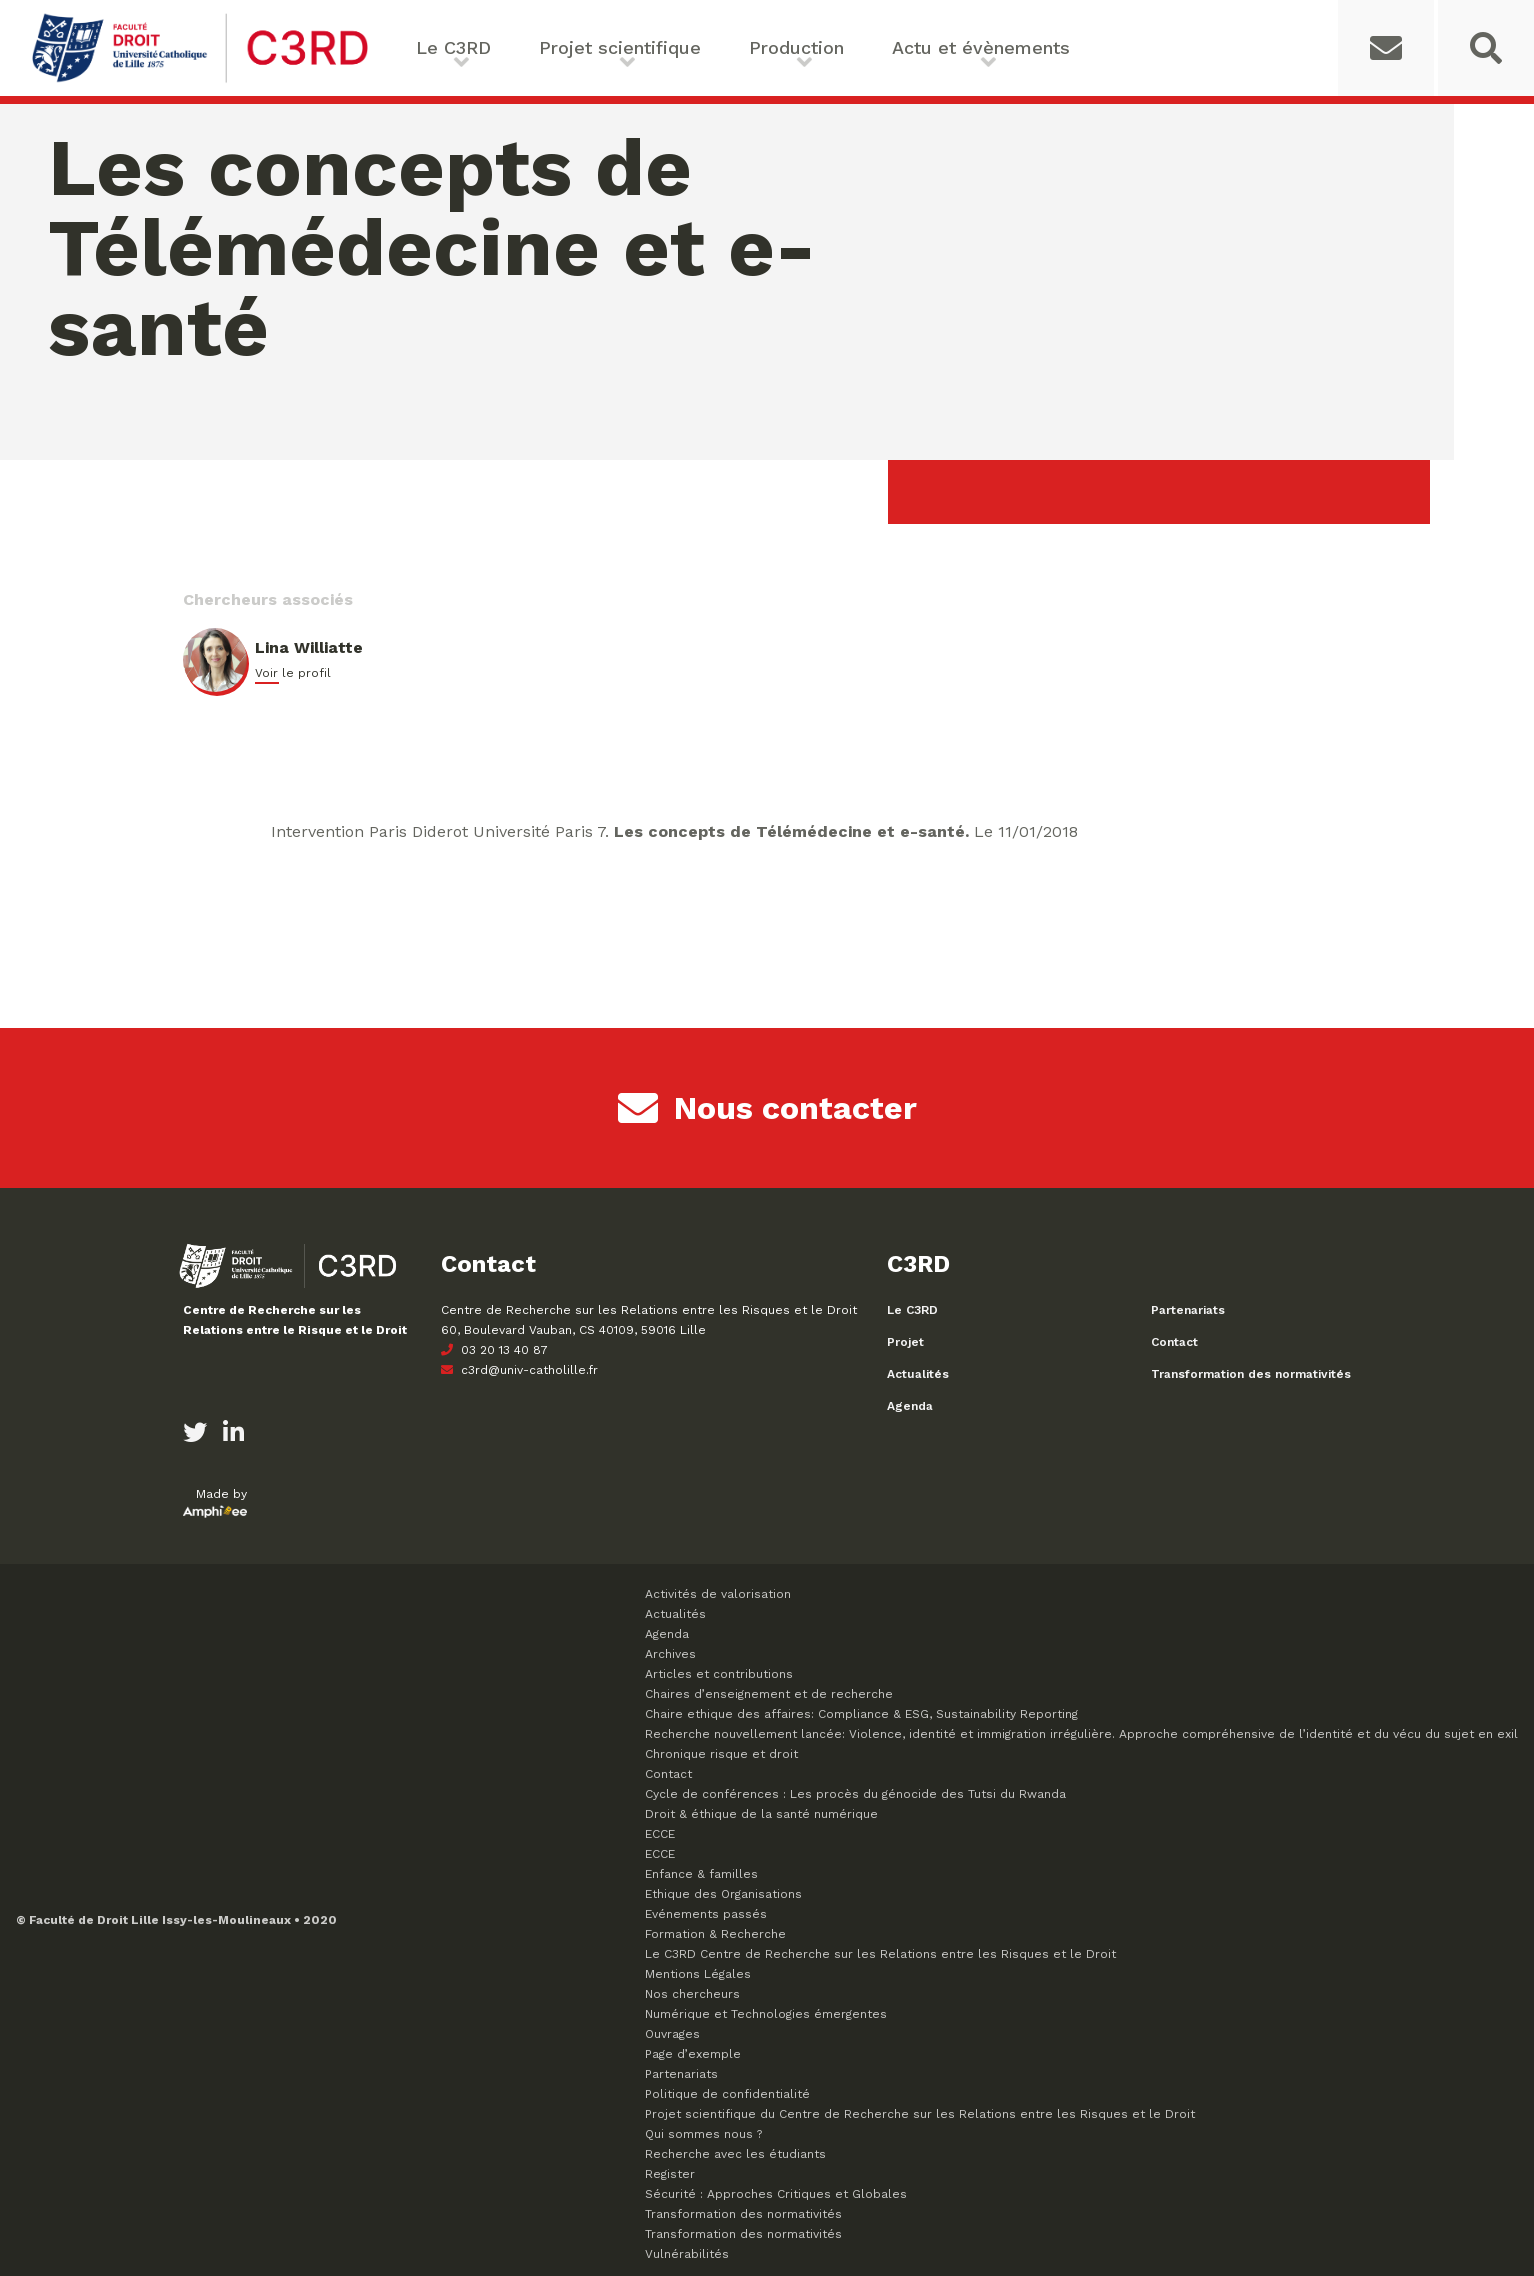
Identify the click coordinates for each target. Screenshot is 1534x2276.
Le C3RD (453, 47)
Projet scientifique (620, 47)
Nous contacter (767, 1108)
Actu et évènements (981, 47)
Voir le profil (293, 673)
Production (796, 47)
